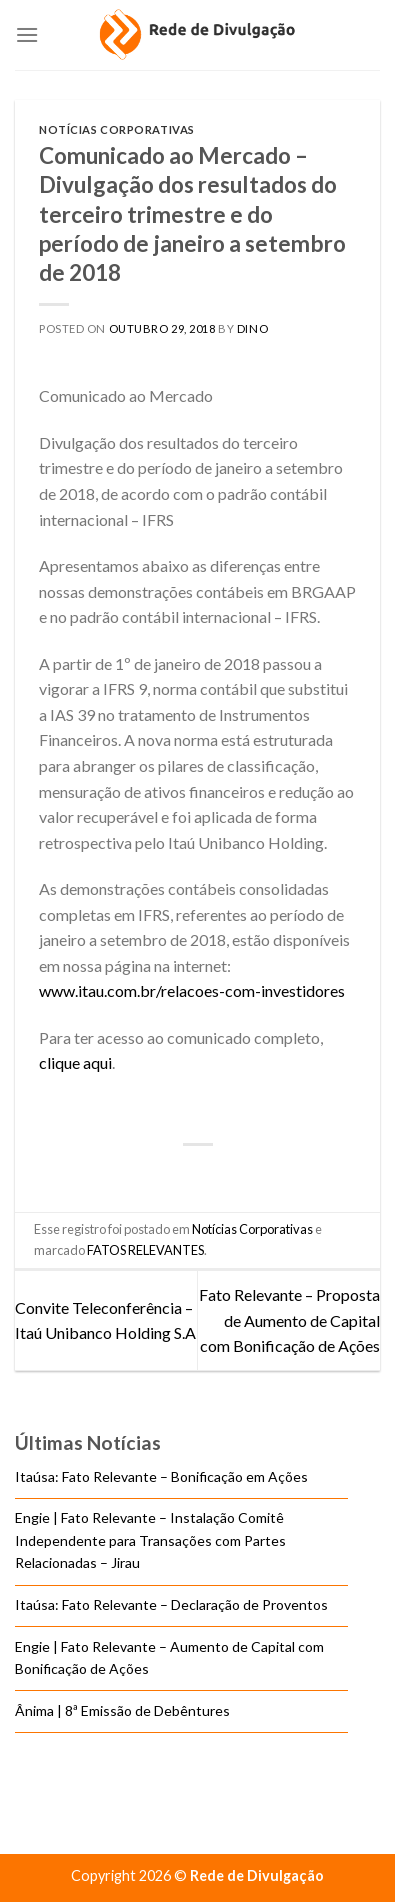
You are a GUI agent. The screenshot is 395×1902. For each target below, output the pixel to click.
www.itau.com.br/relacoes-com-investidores (192, 990)
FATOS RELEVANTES (145, 1250)
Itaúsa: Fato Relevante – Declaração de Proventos (171, 1604)
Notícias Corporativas (117, 129)
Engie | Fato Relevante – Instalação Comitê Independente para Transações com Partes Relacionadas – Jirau (150, 1540)
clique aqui (75, 1062)
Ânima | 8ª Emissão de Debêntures (122, 1710)
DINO (252, 328)
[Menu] (27, 34)
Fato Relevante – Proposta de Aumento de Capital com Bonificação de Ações (289, 1320)
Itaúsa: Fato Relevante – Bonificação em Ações (161, 1476)
